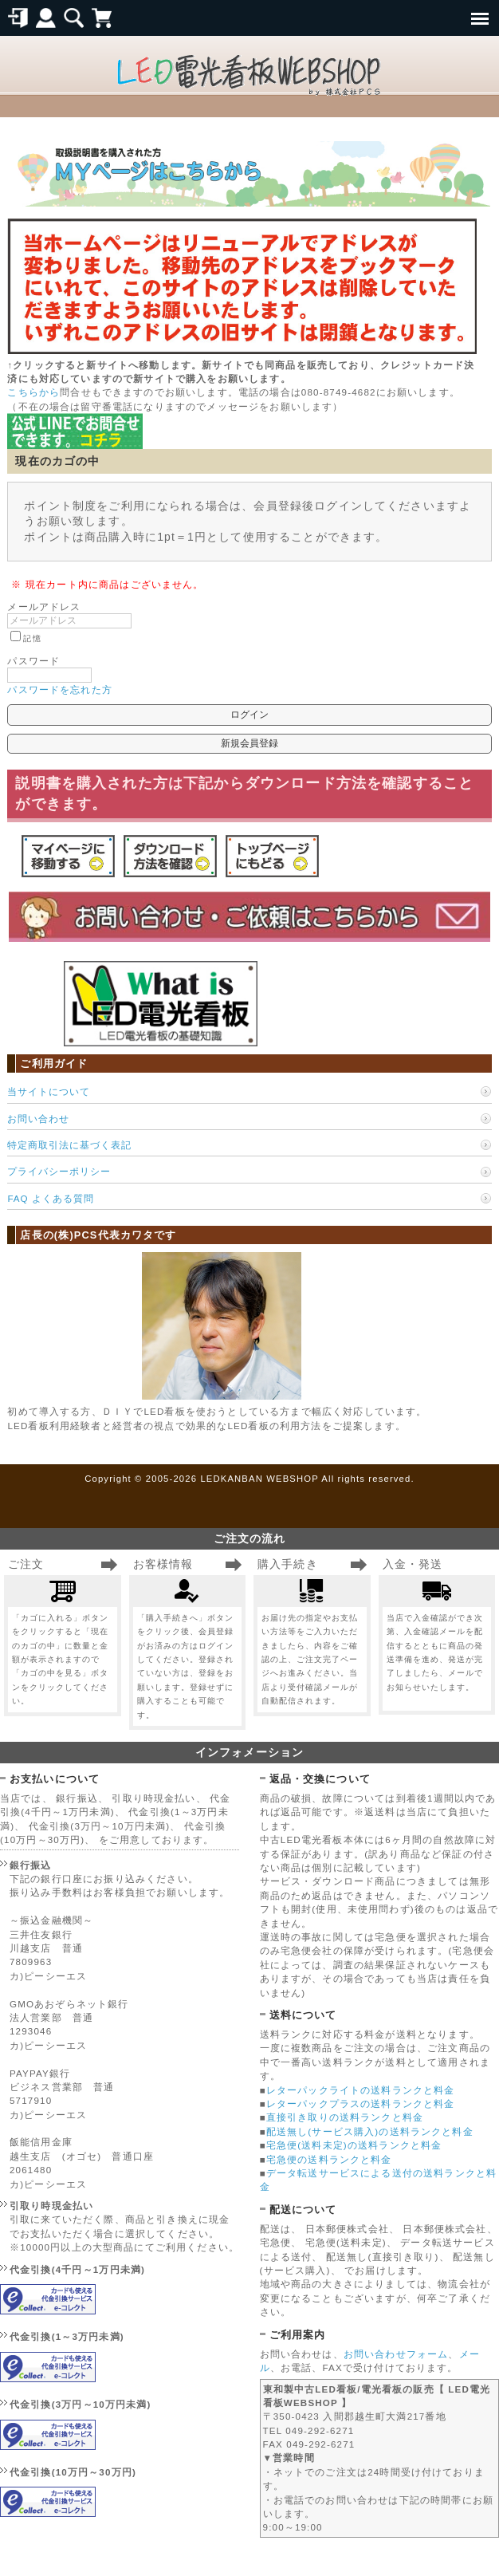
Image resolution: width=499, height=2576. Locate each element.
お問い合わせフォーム (396, 2354)
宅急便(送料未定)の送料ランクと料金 (354, 2145)
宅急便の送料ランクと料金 (329, 2159)
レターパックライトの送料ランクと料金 (360, 2090)
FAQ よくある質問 (50, 1198)
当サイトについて (48, 1091)
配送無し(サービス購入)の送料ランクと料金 (369, 2131)
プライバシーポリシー (59, 1171)
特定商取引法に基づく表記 (69, 1145)
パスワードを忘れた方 (59, 689)
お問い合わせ (38, 1118)
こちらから (33, 392)
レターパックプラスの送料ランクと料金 (360, 2103)
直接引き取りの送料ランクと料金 (344, 2117)
